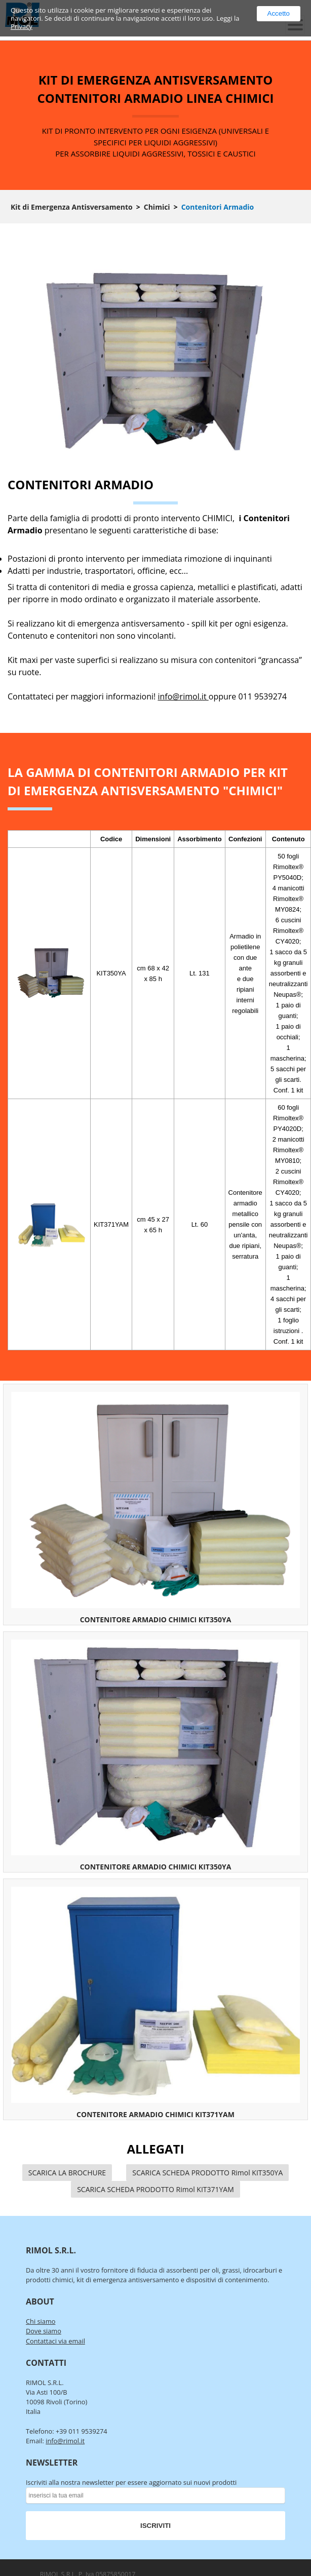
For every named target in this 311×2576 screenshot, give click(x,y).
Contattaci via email (55, 2341)
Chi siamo (40, 2321)
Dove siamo (43, 2330)
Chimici (157, 207)
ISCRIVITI (155, 2525)
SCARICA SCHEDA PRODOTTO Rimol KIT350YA (207, 2172)
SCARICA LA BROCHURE (67, 2172)
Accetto (278, 13)
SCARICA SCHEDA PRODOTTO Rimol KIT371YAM (155, 2189)
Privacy (21, 26)
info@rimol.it (183, 696)
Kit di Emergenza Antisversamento (72, 207)
